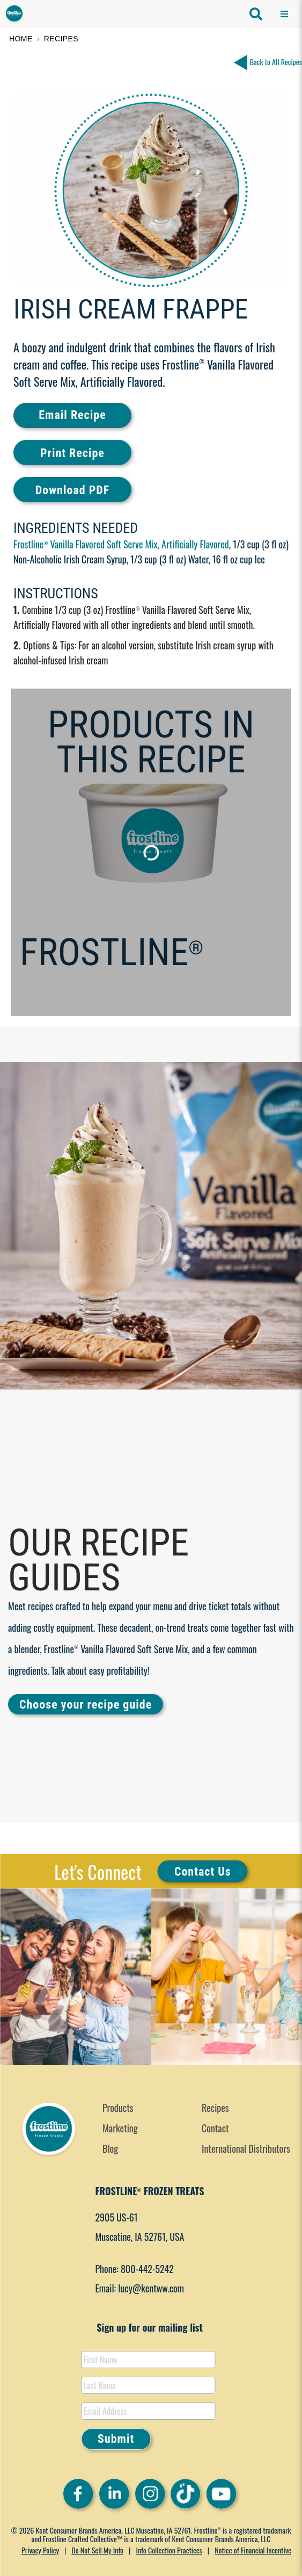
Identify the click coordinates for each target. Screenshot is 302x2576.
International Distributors (246, 2148)
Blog (110, 2148)
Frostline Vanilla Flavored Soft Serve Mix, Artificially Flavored (121, 544)
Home (21, 38)
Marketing (120, 2128)
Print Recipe (72, 453)
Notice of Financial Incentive (253, 2550)
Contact (215, 2128)
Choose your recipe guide (85, 1704)
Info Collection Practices (169, 2550)
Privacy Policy (40, 2550)
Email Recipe (72, 415)
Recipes (61, 38)
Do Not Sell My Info (97, 2550)
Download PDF (72, 490)
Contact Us (202, 1871)
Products (117, 2108)
